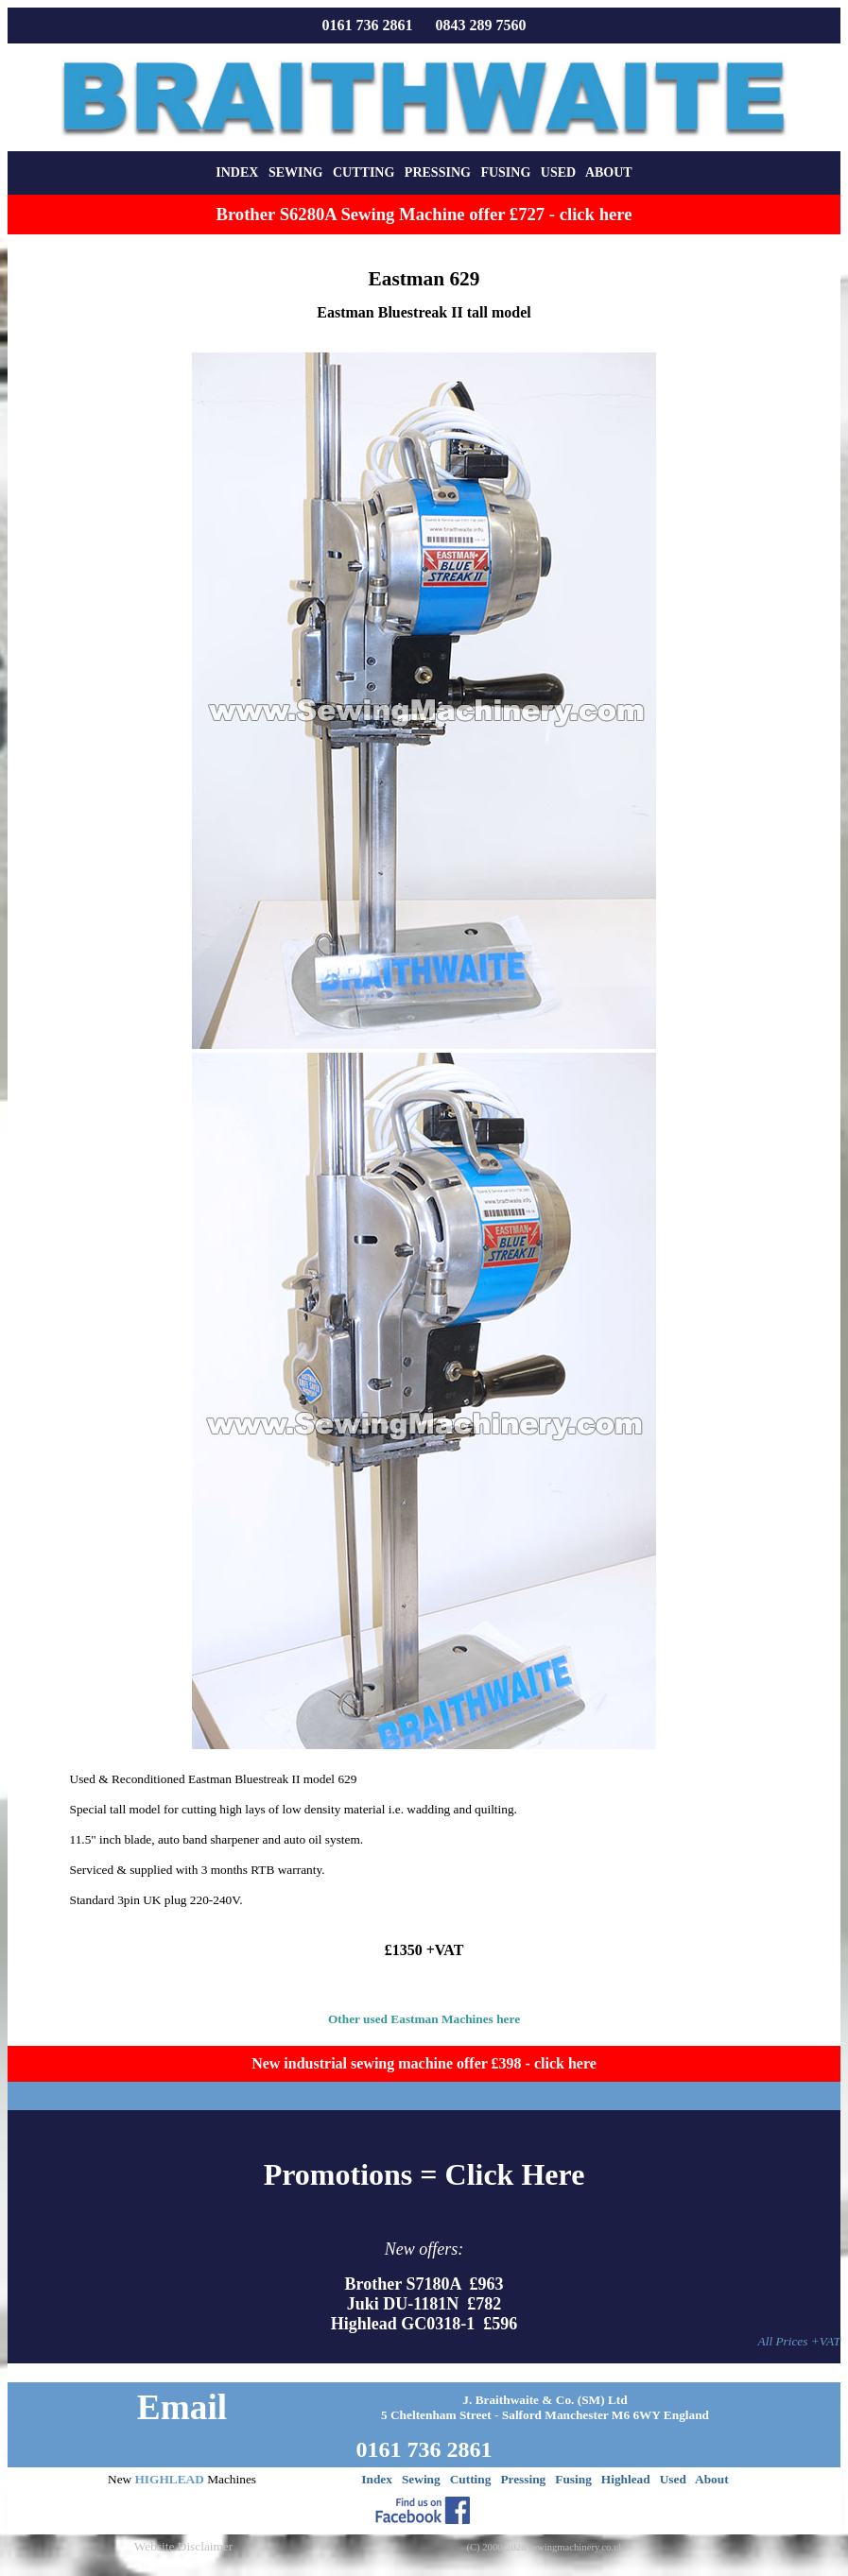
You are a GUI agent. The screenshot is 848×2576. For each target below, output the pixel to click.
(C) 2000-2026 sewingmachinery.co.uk (544, 2547)
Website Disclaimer (183, 2546)
